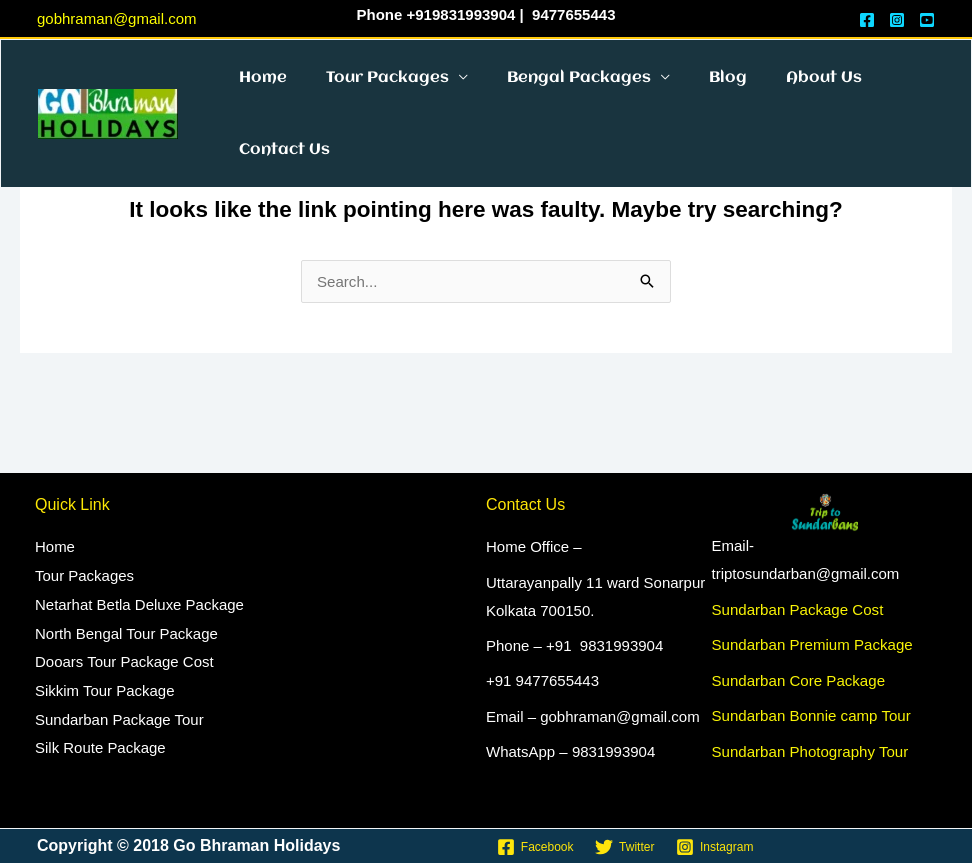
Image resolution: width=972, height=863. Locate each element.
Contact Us (279, 191)
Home (258, 91)
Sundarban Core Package (798, 679)
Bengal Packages (556, 91)
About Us (783, 91)
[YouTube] (927, 20)
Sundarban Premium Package (812, 644)
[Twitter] (624, 847)
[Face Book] (867, 20)
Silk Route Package (100, 741)
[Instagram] (897, 20)
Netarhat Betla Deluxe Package (139, 602)
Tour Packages (373, 91)
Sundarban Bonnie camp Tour (811, 715)
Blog (696, 91)
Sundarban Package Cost (797, 609)
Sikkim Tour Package (105, 686)
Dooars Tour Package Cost (124, 658)
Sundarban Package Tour (119, 714)
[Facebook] (535, 847)
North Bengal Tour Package (126, 630)
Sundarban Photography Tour (810, 750)
